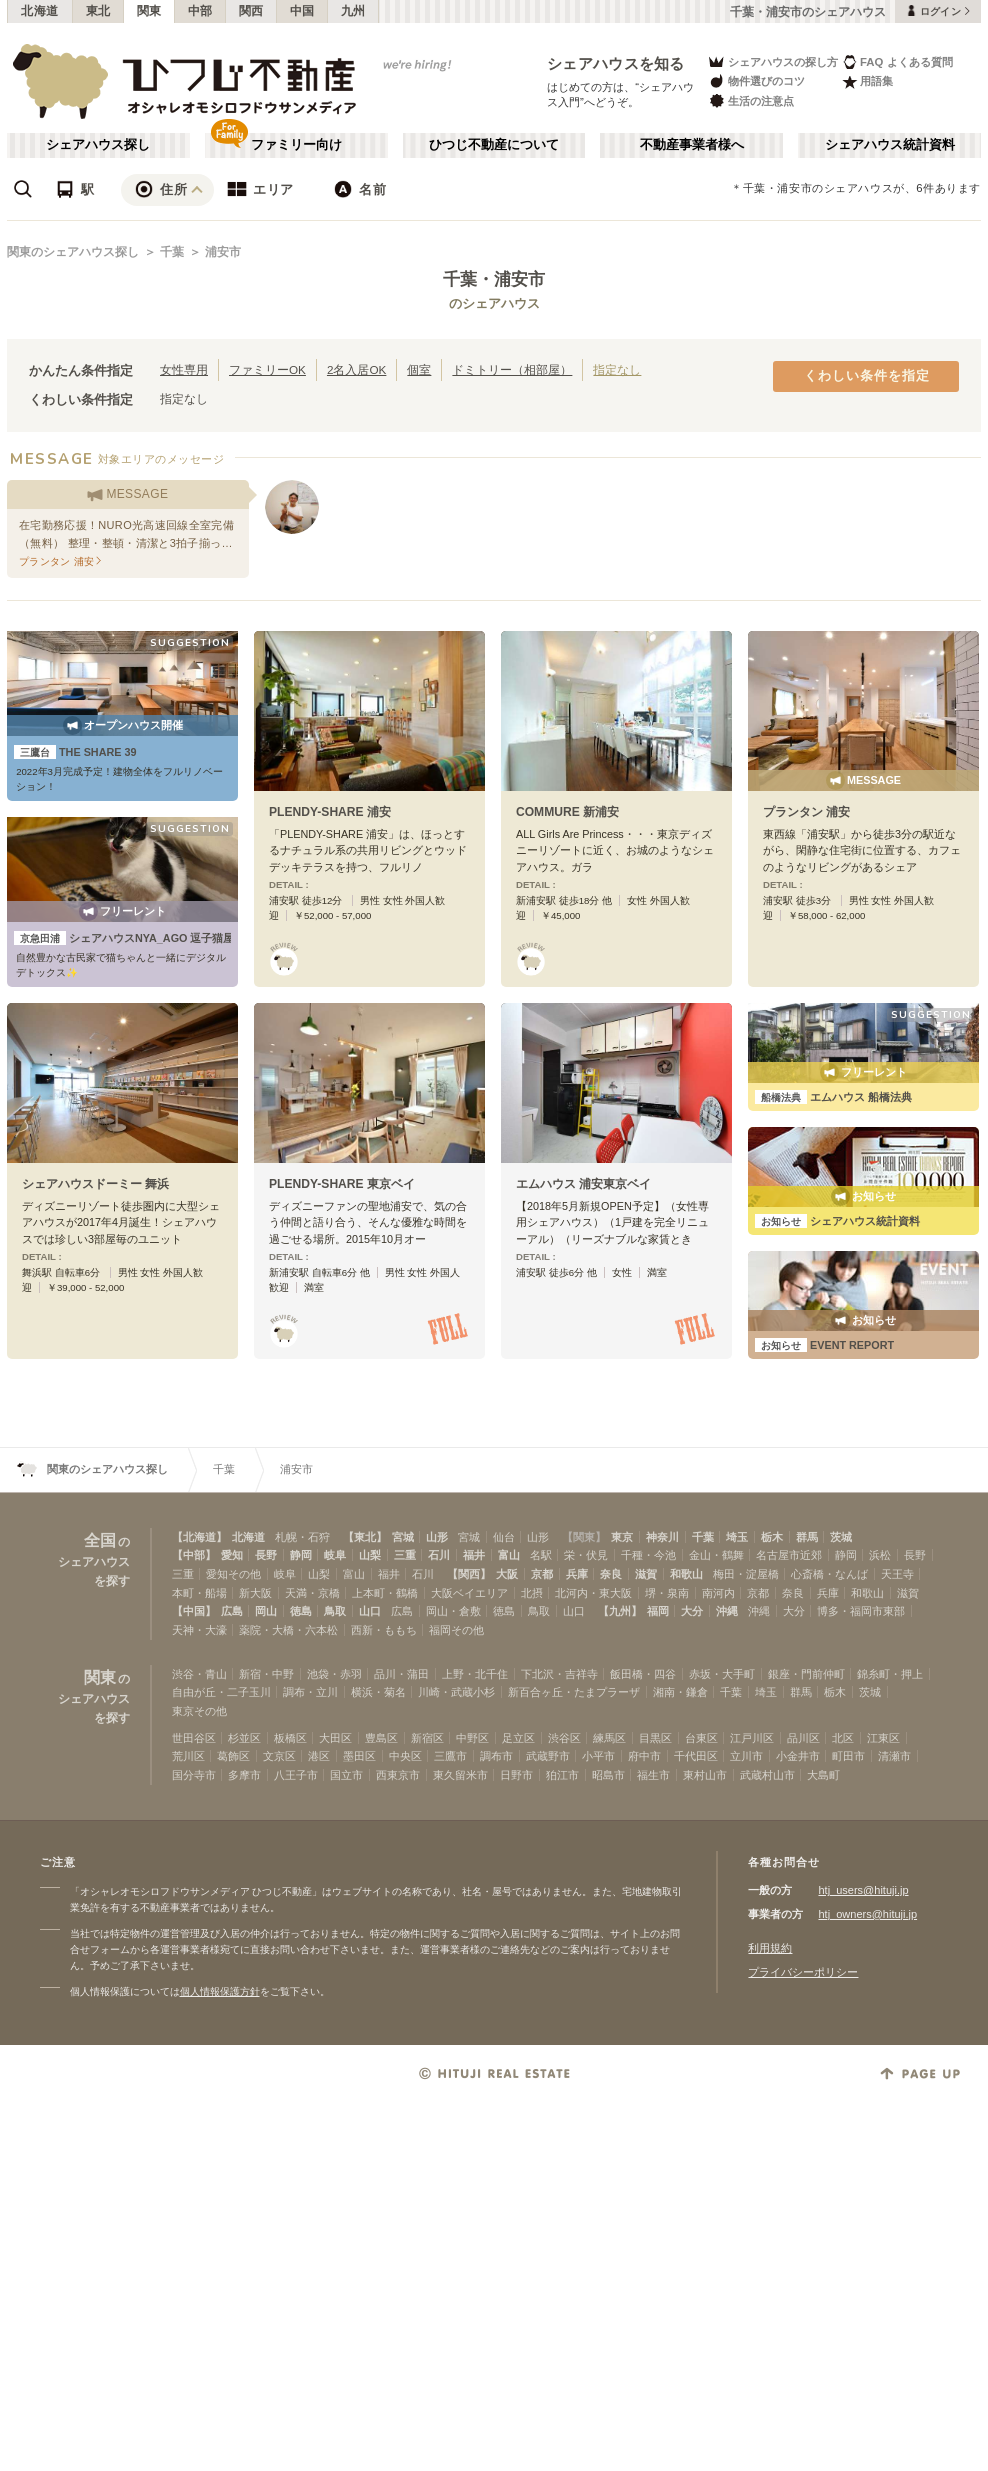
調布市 (496, 1756)
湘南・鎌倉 (680, 1692)
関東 (149, 11)
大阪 (507, 1574)
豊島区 (381, 1738)
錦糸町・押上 (890, 1674)
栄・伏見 (586, 1555)
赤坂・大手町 (722, 1674)
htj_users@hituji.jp (863, 1890)
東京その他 (199, 1711)
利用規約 (770, 1948)
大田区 (335, 1738)
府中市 (644, 1756)
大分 (692, 1611)
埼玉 (737, 1537)
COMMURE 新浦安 (567, 812)
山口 (370, 1611)
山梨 (370, 1555)
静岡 (301, 1555)
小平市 (598, 1756)
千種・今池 (648, 1555)
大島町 (823, 1775)
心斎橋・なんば (829, 1574)
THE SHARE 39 (75, 752)
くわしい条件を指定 (867, 376)
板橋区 (290, 1738)
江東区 (883, 1738)
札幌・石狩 (302, 1537)
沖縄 (727, 1611)
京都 (542, 1574)
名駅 (541, 1555)
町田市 (848, 1756)
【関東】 (584, 1537)
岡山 (266, 1611)
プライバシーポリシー (803, 1972)
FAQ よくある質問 (897, 61)
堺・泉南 (667, 1593)
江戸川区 (752, 1738)
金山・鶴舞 (716, 1555)
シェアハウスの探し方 (772, 61)
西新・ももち (384, 1630)
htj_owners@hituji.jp (867, 1914)
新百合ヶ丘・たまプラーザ (574, 1692)
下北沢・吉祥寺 (559, 1674)
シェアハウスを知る (616, 63)
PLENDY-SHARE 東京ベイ (342, 1184)
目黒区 (655, 1738)
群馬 (807, 1537)
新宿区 (427, 1738)
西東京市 (398, 1775)
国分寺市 (194, 1775)
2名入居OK (356, 369)
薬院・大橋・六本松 (288, 1630)
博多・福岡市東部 (861, 1611)
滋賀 (646, 1574)
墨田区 (359, 1756)
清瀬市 (894, 1756)
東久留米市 (460, 1775)
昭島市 (608, 1775)
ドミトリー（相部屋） (512, 369)
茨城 (841, 1537)
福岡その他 (456, 1630)
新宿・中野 (266, 1674)
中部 (200, 11)
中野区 (472, 1738)
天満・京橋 (312, 1593)
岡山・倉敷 (453, 1611)
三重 (405, 1555)
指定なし (617, 369)
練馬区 (609, 1738)
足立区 (518, 1738)
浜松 (880, 1555)
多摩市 (244, 1775)
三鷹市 (450, 1756)
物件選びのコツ (756, 81)
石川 (439, 1555)
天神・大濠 (199, 1630)
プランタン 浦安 (806, 812)
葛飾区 (233, 1756)
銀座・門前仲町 (806, 1674)
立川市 (746, 1756)
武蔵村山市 (767, 1775)
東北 (98, 11)
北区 (843, 1738)
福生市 (653, 1775)
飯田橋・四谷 (643, 1674)
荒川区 (188, 1756)
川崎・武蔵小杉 (456, 1692)
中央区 (405, 1756)
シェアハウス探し (98, 145)
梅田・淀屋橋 (746, 1574)
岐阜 (335, 1555)
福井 (474, 1555)
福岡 (658, 1611)
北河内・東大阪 (593, 1593)
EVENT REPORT (824, 1345)
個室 (419, 369)
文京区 (279, 1756)
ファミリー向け (296, 145)
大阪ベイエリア (469, 1593)
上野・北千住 (475, 1674)
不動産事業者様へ (692, 145)
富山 (509, 1555)
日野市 (516, 1775)
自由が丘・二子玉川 (221, 1692)
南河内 (718, 1593)
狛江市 (562, 1775)
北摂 (532, 1593)
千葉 (172, 252)
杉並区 (244, 1738)
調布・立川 (310, 1692)
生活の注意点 (750, 100)
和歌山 (686, 1574)
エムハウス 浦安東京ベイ (583, 1184)
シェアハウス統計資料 (890, 145)
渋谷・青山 (199, 1674)
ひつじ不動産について (494, 145)
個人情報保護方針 (220, 1991)
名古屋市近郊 (789, 1555)
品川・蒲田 (401, 1674)
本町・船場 (199, 1593)
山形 (437, 1537)
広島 (232, 1611)
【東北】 (365, 1537)
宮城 (403, 1537)
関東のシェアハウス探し (73, 252)
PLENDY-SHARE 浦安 (330, 812)
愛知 (232, 1555)
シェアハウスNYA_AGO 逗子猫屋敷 (129, 938)
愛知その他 (233, 1574)
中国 (302, 11)
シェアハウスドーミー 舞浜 (95, 1184)
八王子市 (296, 1775)
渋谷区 (564, 1738)
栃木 (772, 1537)
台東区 (701, 1738)
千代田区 (696, 1756)
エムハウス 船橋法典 (833, 1097)
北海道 (40, 11)
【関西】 (469, 1574)
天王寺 (897, 1574)
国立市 (346, 1775)
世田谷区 (194, 1738)
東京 (622, 1537)
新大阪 (255, 1593)
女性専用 (184, 369)
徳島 (301, 1611)
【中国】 (194, 1611)
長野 (266, 1555)
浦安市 (223, 252)
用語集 (867, 81)
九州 (353, 11)
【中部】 (194, 1555)
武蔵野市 (548, 1756)
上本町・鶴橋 (385, 1593)
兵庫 (577, 1574)
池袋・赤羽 (334, 1674)
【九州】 (620, 1611)
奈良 (611, 1574)
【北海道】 (199, 1537)
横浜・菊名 (378, 1692)
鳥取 (335, 1611)
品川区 (803, 1738)
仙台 (504, 1537)
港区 (319, 1756)
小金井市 (798, 1756)
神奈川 (662, 1537)
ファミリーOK (267, 369)
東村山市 (705, 1775)
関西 (251, 11)
